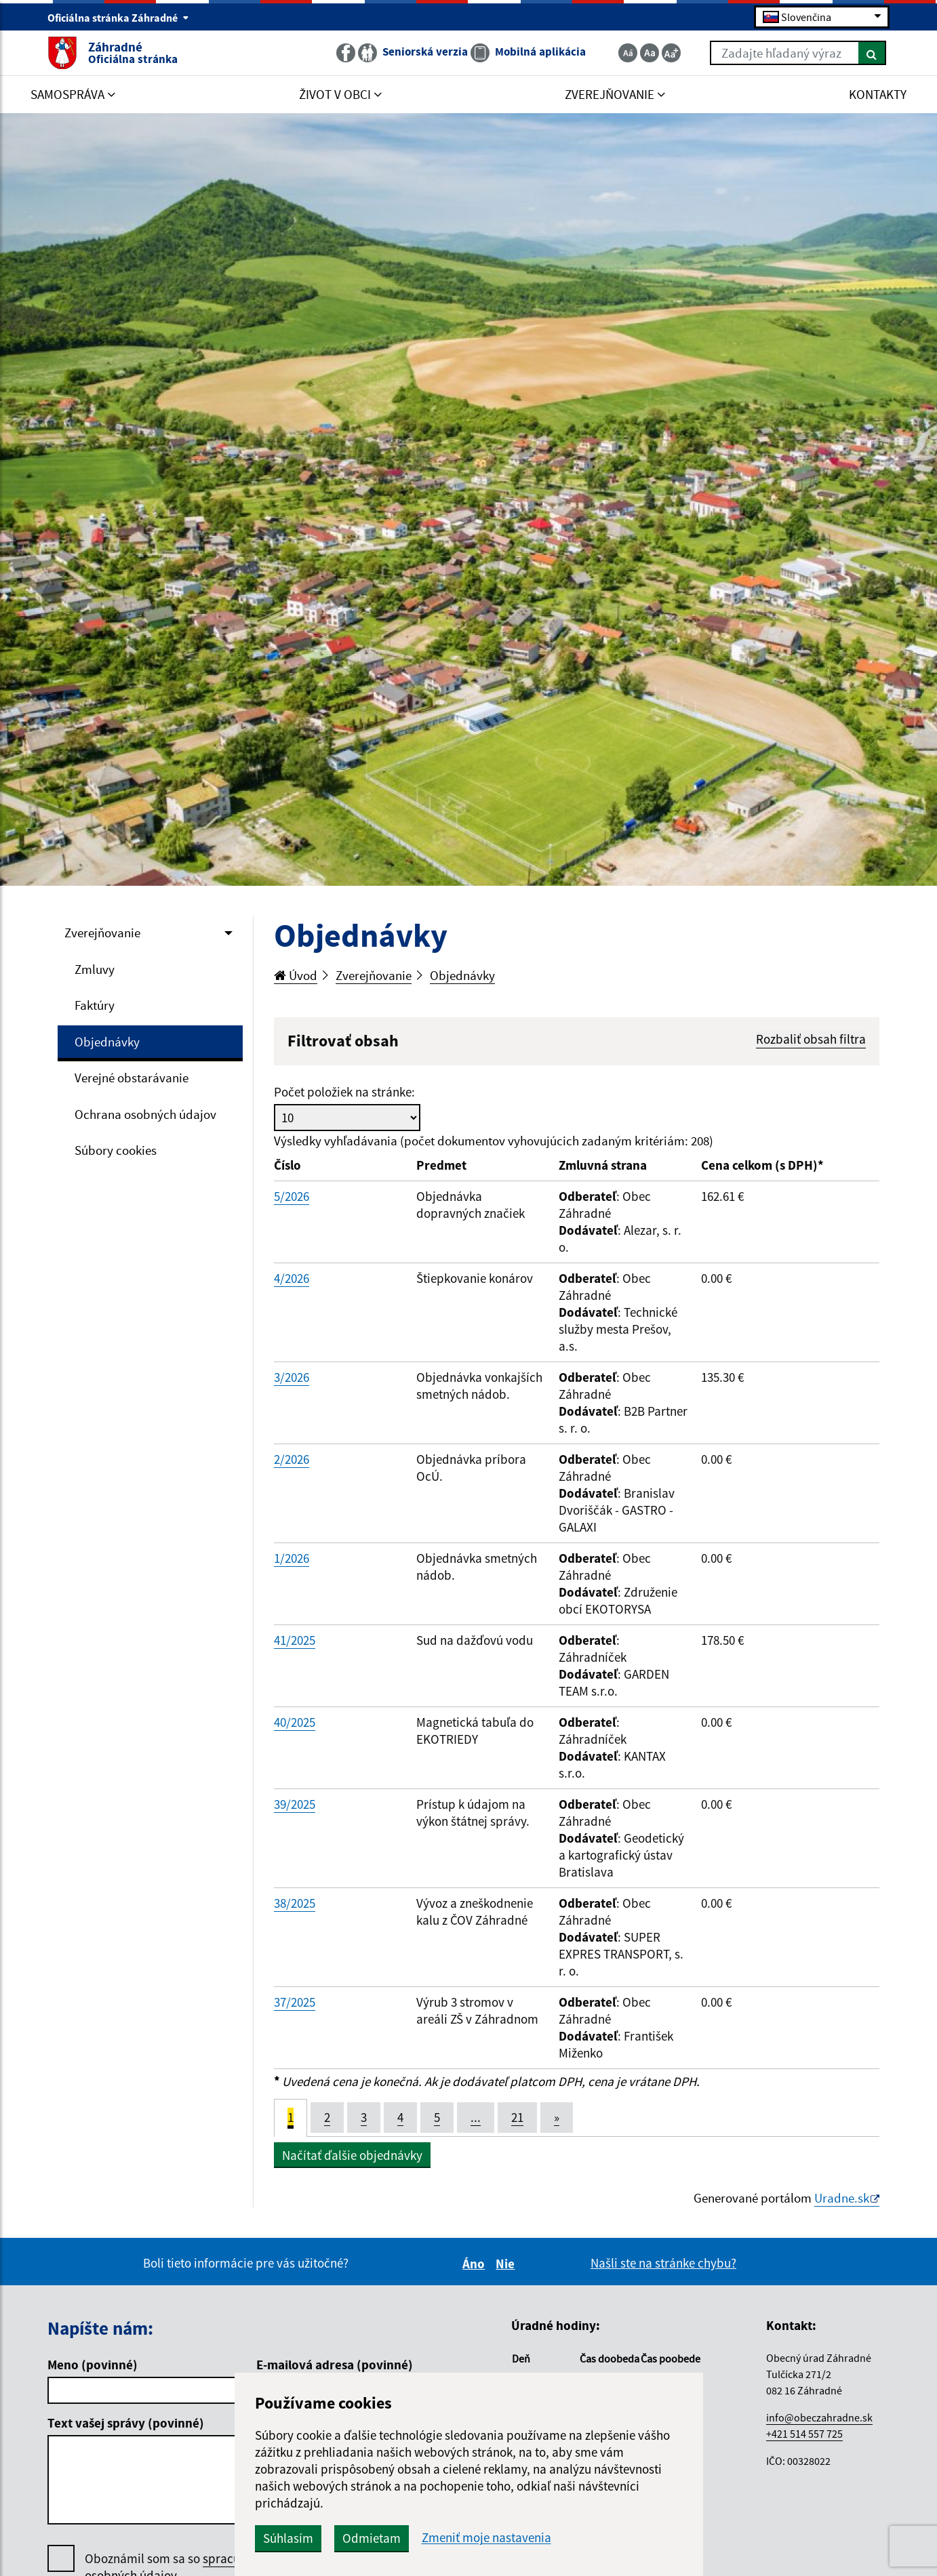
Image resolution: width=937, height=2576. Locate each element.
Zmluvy (95, 969)
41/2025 (294, 1640)
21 (517, 2117)
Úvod (295, 975)
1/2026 (291, 1558)
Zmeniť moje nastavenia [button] (486, 2537)
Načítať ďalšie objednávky (352, 2155)
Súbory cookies (116, 1150)
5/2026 (291, 1196)
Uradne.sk (841, 2198)
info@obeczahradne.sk (819, 2417)
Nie (507, 2263)
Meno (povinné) (92, 2364)
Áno (475, 2263)
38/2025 (294, 1903)
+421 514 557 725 (804, 2433)
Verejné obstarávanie (131, 1077)
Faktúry (95, 1005)
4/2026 (291, 1278)
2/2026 (291, 1459)
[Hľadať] (872, 53)
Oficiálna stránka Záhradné (118, 17)
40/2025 (294, 1722)
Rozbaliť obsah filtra (811, 1039)
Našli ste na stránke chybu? (663, 2263)
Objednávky (107, 1042)
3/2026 (291, 1377)
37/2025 (294, 2002)
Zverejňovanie (102, 932)
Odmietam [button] (371, 2538)
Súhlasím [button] (288, 2538)
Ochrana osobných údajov (145, 1114)
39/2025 (294, 1804)
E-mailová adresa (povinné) (334, 2364)
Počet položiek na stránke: (344, 1092)
